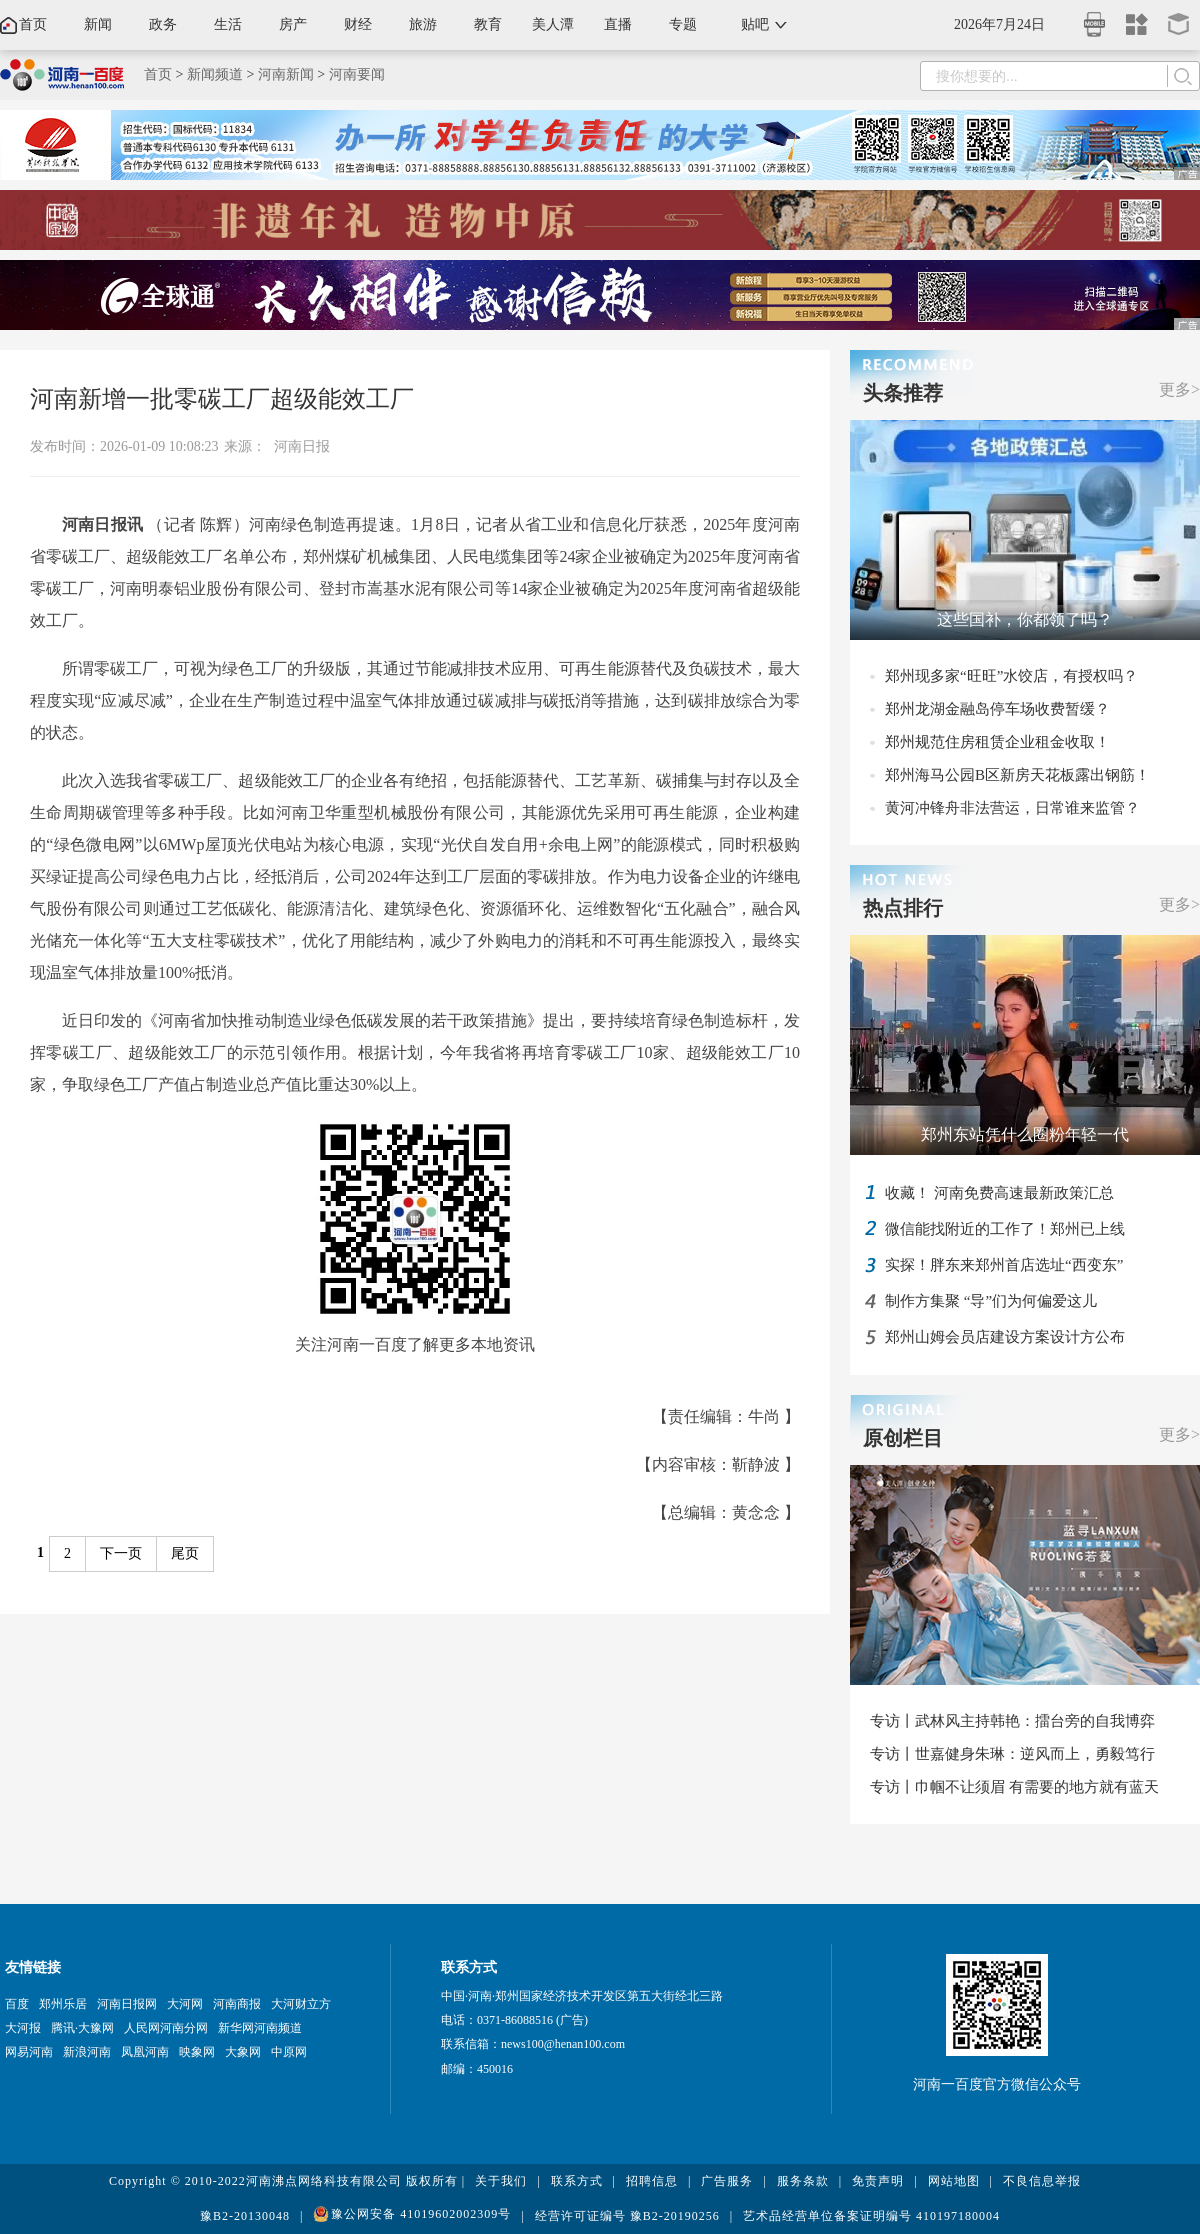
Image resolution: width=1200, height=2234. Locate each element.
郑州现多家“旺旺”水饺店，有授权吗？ (1011, 676)
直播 (618, 24)
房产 (293, 24)
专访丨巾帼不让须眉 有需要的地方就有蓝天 (1014, 1787)
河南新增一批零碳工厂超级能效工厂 (222, 399)
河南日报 (302, 446)
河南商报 (237, 2004)
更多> (1179, 389)
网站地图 (954, 2181)
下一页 (121, 1553)
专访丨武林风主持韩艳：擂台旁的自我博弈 (1012, 1721)
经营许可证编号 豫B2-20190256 (627, 2216)
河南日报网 (127, 2004)
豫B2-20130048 (245, 2216)
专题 (683, 24)
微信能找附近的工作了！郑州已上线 (1005, 1229)
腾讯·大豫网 (82, 2028)
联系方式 (577, 2181)
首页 (33, 24)
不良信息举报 (1042, 2181)
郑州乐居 (63, 2004)
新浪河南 (87, 2052)
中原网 (289, 2052)
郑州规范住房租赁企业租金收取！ (997, 742)
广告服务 (727, 2181)
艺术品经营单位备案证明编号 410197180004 (871, 2216)
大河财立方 (301, 2004)
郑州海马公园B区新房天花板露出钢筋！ (1017, 775)
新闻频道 (215, 74)
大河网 (185, 2004)
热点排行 (903, 908)
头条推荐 (903, 393)
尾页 (185, 1553)
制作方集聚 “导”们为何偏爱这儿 (991, 1301)
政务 (163, 24)
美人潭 (553, 24)
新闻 (98, 24)
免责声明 (878, 2181)
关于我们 (501, 2181)
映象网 (197, 2052)
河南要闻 (357, 74)
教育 (488, 24)
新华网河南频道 (260, 2028)
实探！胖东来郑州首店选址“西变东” (1004, 1265)
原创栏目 (903, 1438)
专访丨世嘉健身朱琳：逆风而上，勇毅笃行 (1012, 1754)
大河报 (23, 2028)
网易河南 (29, 2052)
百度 (17, 2004)
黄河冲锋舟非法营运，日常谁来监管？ (1012, 808)
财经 (358, 24)
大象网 (243, 2052)
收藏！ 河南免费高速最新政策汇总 (999, 1193)
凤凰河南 (145, 2052)
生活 (228, 24)
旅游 (423, 24)
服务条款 (803, 2181)
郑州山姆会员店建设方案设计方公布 (1005, 1337)
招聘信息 (652, 2181)
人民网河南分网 (166, 2028)
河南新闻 (286, 74)
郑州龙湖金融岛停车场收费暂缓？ (997, 709)
